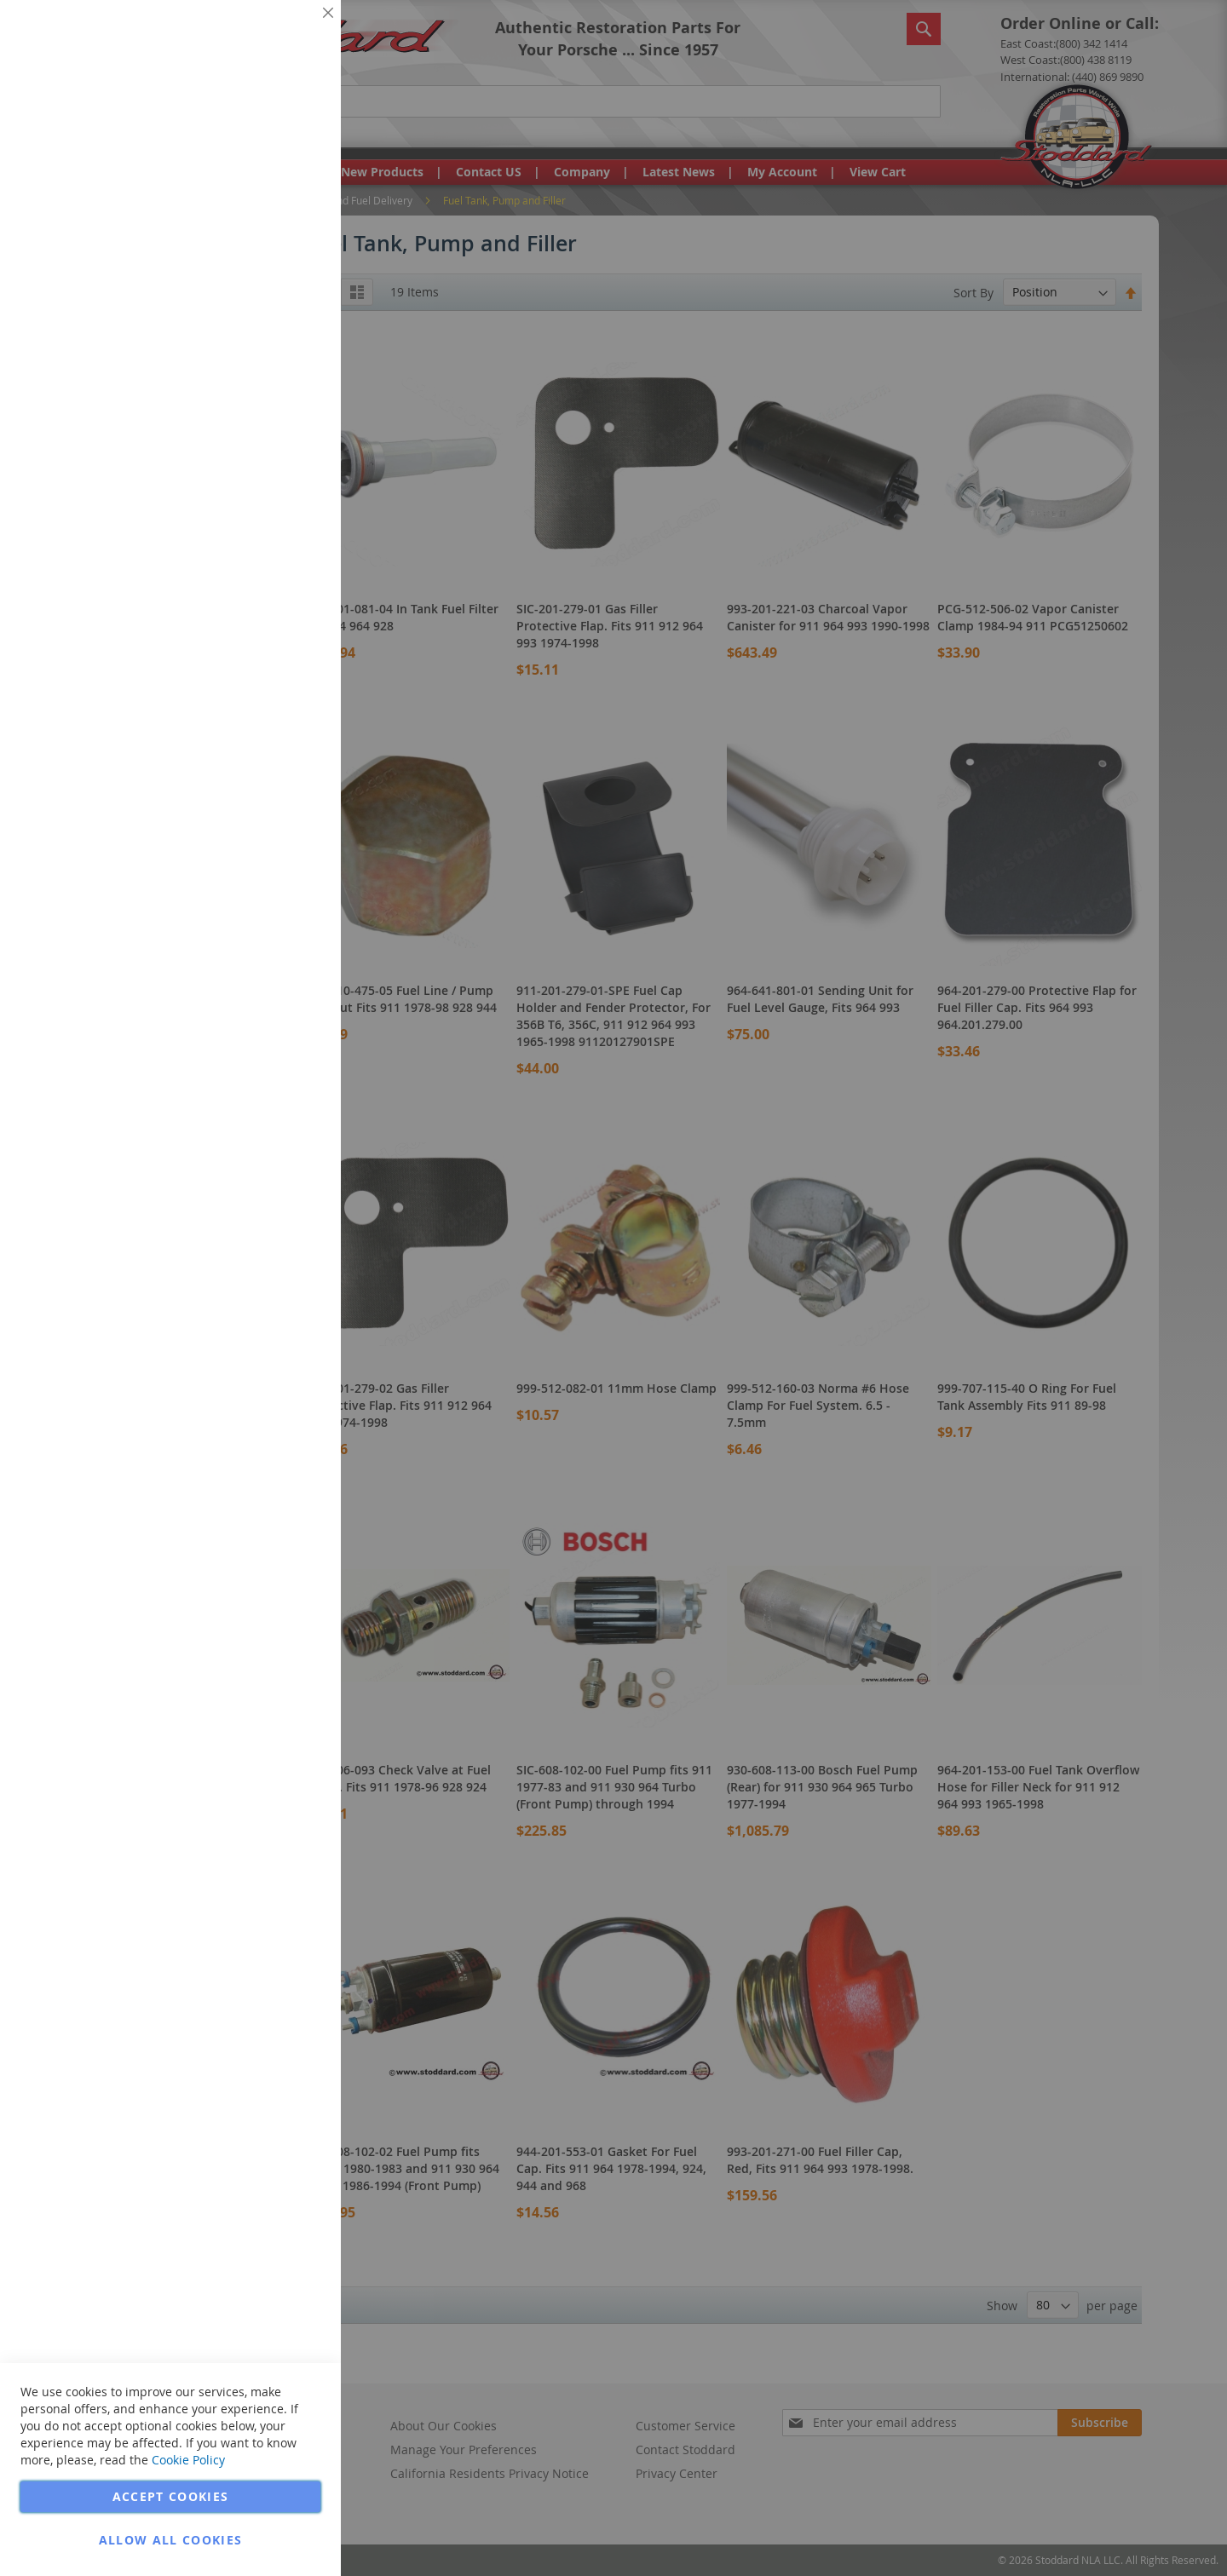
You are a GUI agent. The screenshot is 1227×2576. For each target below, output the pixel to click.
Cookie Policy (188, 2460)
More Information (271, 131)
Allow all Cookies (171, 2540)
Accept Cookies (170, 2496)
